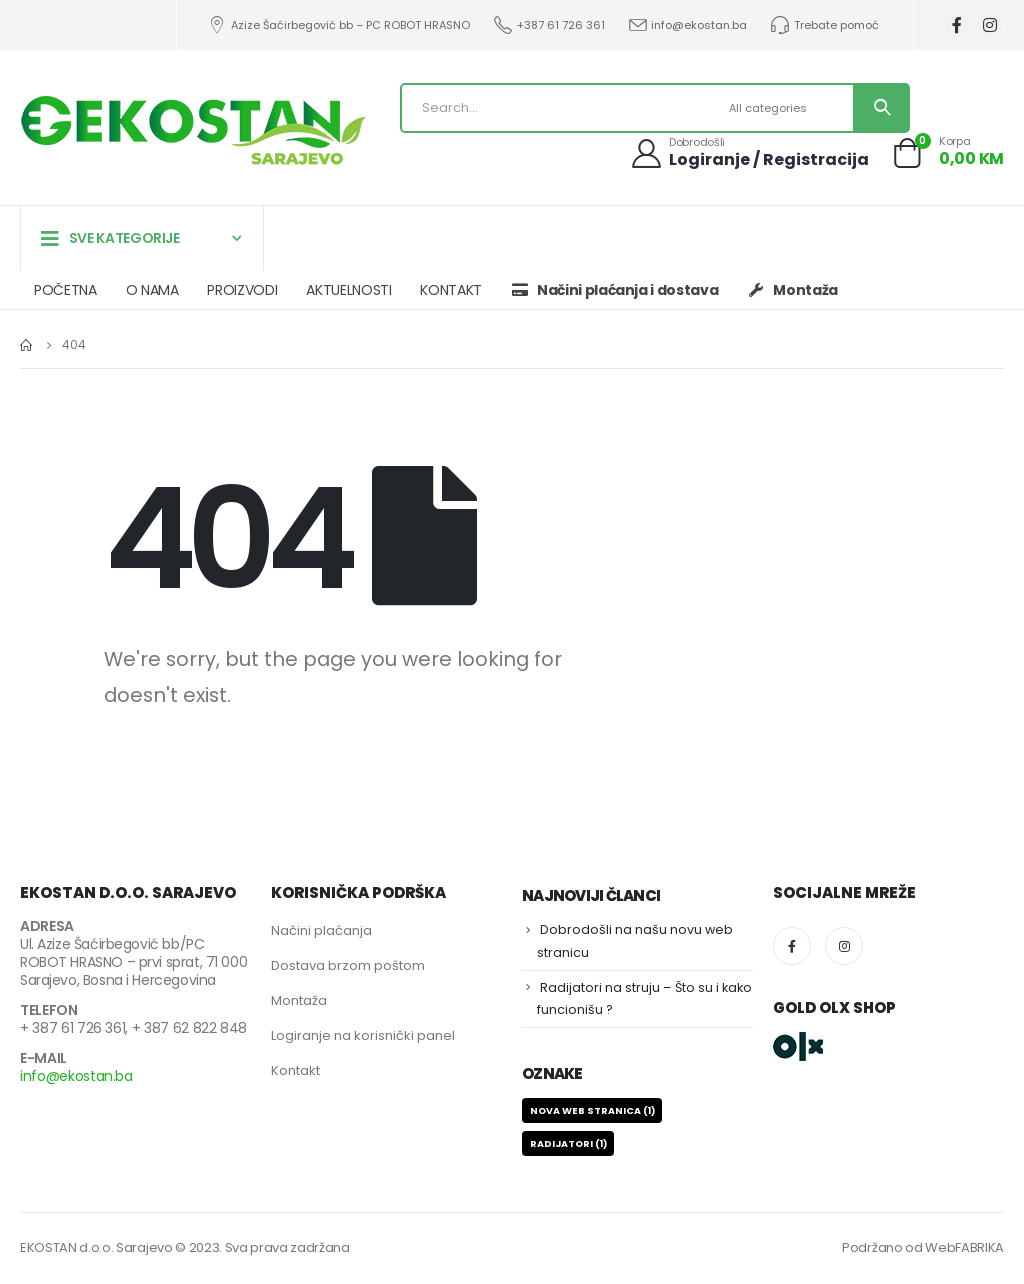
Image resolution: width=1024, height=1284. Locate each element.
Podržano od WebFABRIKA (923, 1247)
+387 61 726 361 (548, 24)
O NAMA (152, 290)
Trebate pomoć (824, 24)
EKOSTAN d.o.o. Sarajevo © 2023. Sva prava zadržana (185, 1247)
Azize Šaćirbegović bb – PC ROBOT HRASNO (339, 24)
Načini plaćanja (321, 930)
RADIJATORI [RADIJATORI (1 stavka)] (568, 1143)
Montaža (299, 1000)
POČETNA (65, 290)
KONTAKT (451, 290)
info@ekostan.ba (687, 24)
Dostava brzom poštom (348, 965)
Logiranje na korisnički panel (363, 1035)
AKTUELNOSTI (348, 290)
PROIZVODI (242, 290)
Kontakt (295, 1070)
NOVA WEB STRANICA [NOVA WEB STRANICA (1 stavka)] (592, 1110)
